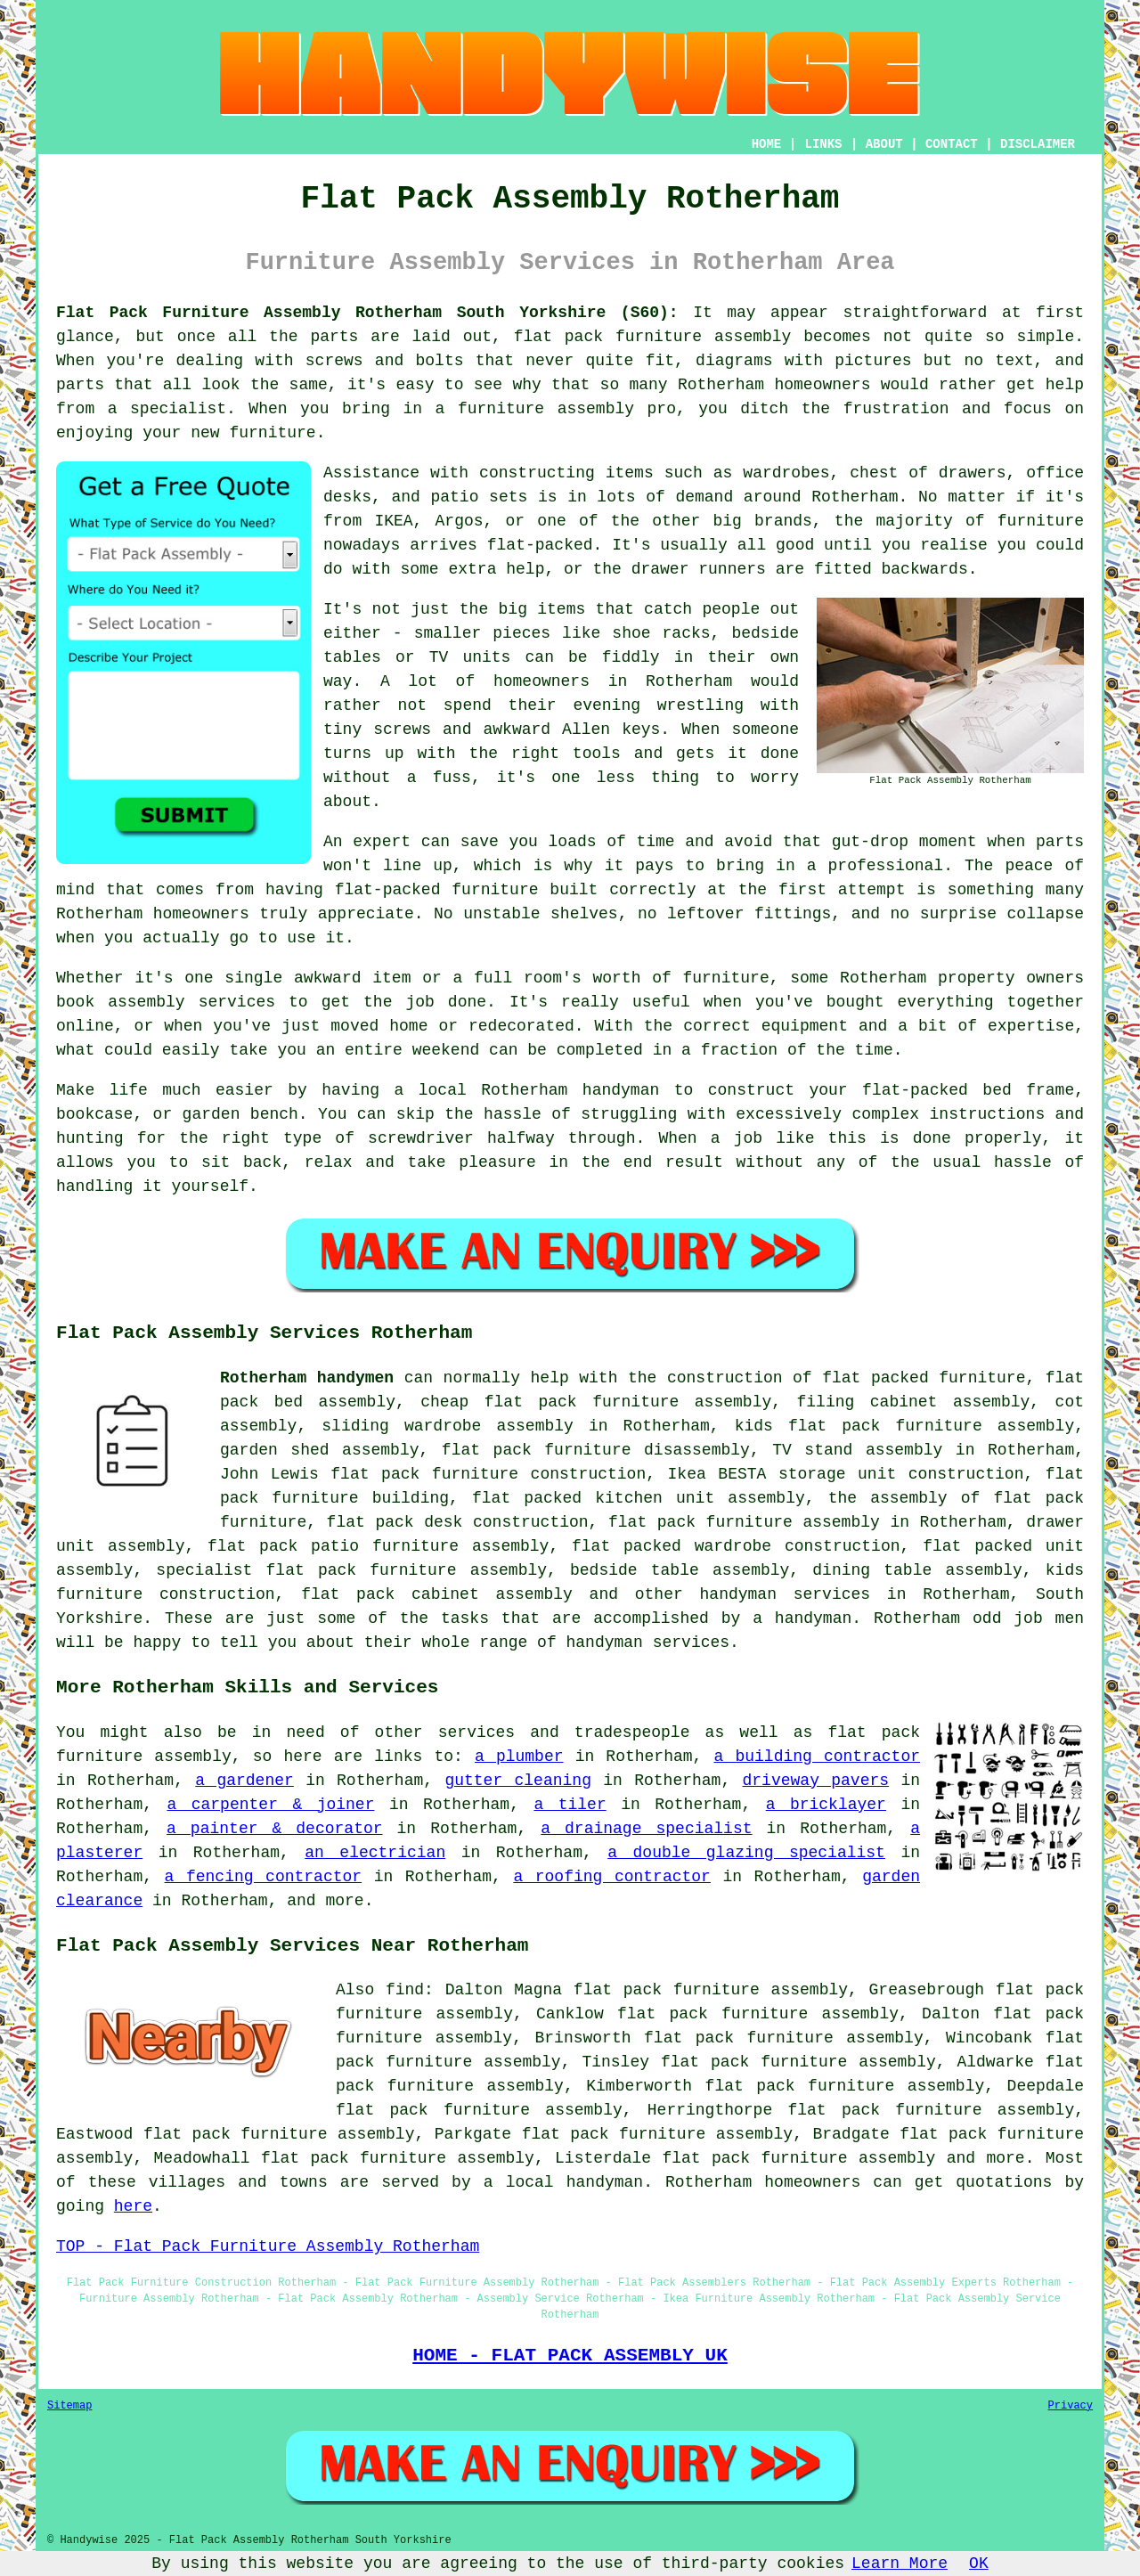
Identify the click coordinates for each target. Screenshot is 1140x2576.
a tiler (569, 1805)
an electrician (375, 1853)
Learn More (899, 2563)
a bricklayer (826, 1805)
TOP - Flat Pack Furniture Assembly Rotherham (267, 2246)
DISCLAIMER (1037, 144)
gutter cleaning (517, 1780)
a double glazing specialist (746, 1853)
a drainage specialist (646, 1829)
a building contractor (817, 1756)
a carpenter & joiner (270, 1805)
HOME (767, 144)
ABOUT (884, 144)
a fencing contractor (263, 1877)
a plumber (519, 1756)
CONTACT (951, 144)
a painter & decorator (275, 1829)
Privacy (1070, 2406)
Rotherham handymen (307, 1378)
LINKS (823, 144)
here (133, 2206)
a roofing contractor (612, 1877)
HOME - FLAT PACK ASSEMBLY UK (570, 2355)
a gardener (244, 1780)
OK (979, 2563)
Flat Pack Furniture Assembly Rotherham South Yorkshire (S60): (367, 313)
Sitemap (69, 2406)
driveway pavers (816, 1780)
